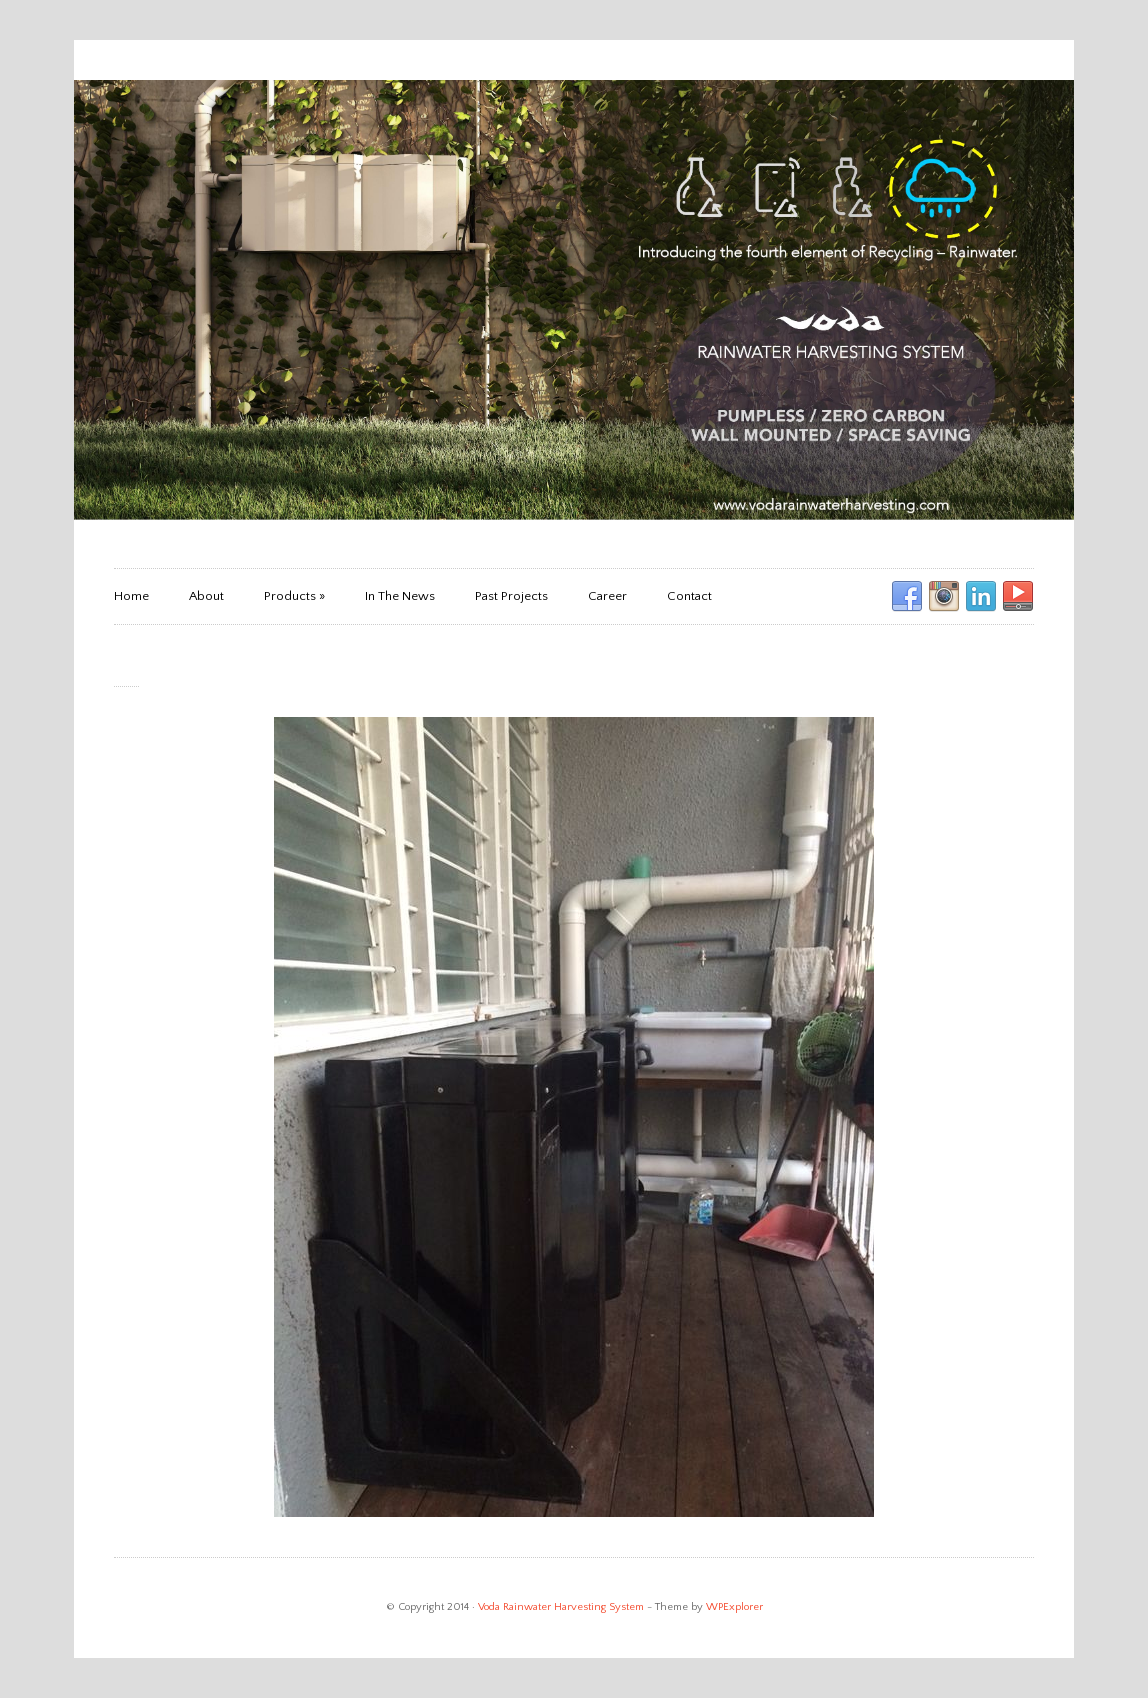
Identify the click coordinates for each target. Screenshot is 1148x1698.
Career (607, 596)
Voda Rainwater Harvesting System (561, 1607)
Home (131, 596)
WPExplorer (734, 1607)
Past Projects (511, 596)
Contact (689, 596)
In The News (400, 596)
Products (294, 596)
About (206, 596)
